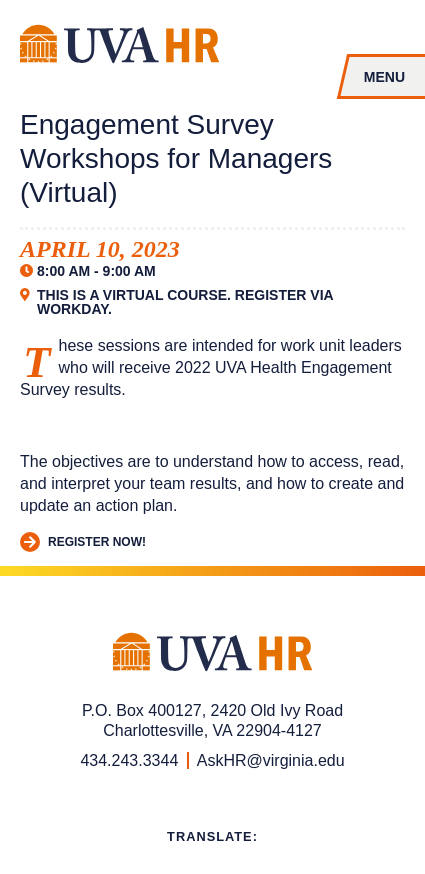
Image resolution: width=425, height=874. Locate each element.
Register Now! (83, 542)
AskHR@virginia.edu (271, 760)
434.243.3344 (129, 760)
